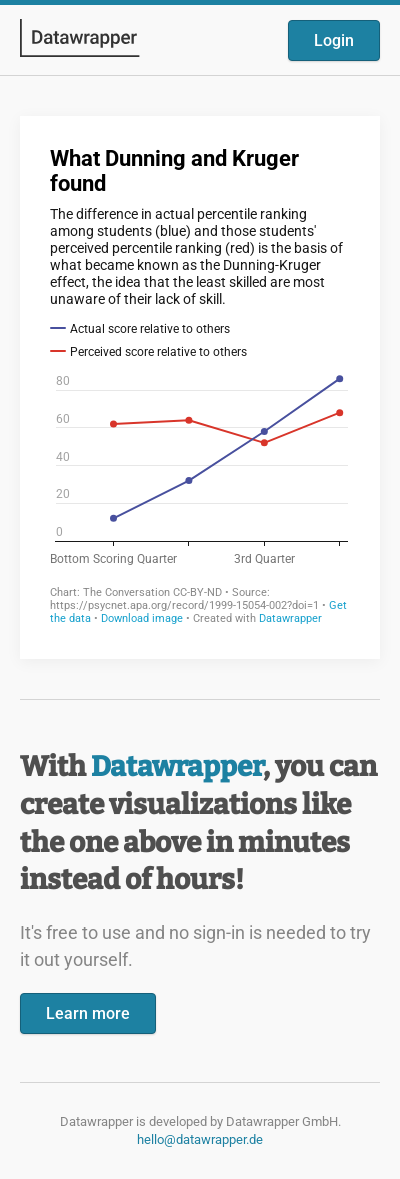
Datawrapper (177, 766)
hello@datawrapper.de (200, 1139)
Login (334, 40)
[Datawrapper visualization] (200, 385)
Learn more (88, 1013)
